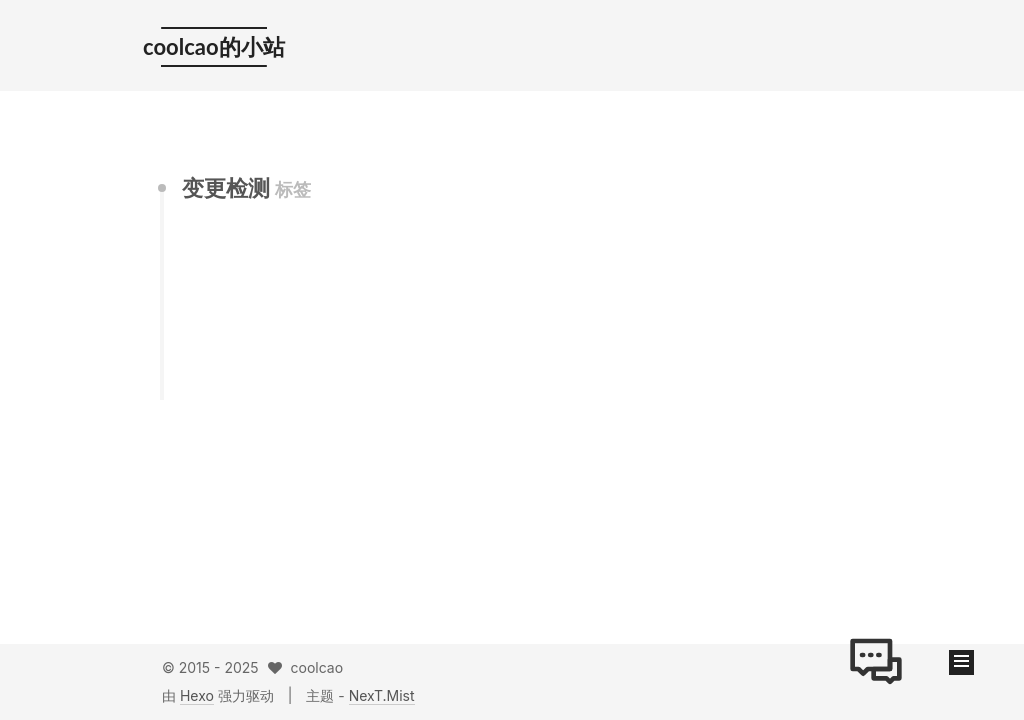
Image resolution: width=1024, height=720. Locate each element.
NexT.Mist (382, 695)
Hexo (197, 695)
